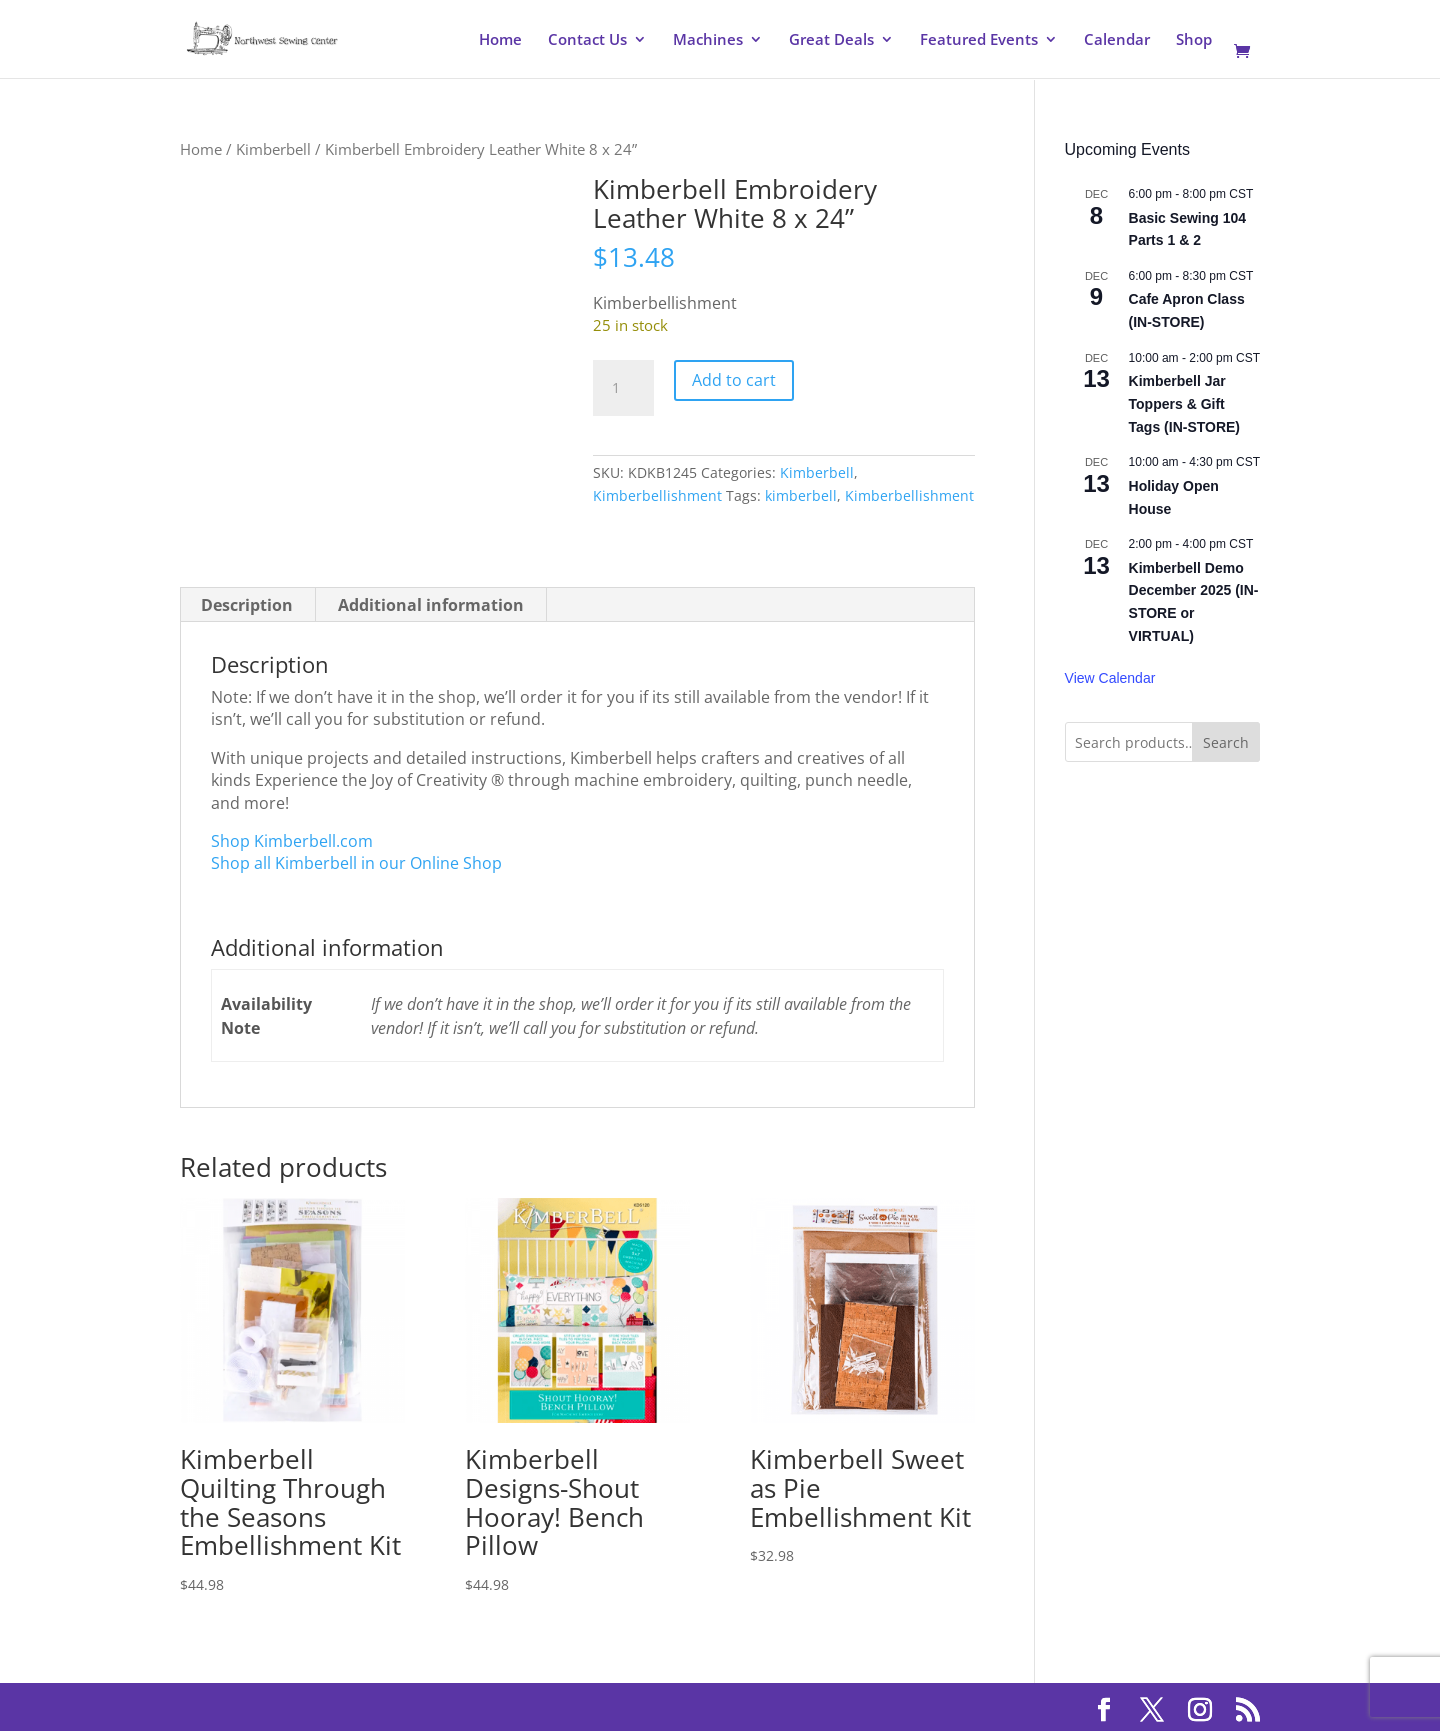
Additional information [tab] (431, 605)
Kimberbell (273, 149)
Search (1226, 742)
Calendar (1117, 40)
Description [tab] (247, 605)
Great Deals (831, 40)
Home (500, 40)
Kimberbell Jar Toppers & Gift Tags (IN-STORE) (1185, 403)
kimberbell (801, 495)
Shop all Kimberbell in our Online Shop (356, 863)
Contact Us (587, 40)
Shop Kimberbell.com (292, 841)
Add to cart (734, 380)
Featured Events (979, 40)
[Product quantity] (623, 388)
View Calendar (1110, 678)
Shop (1194, 40)
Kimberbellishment (657, 495)
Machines (708, 40)
